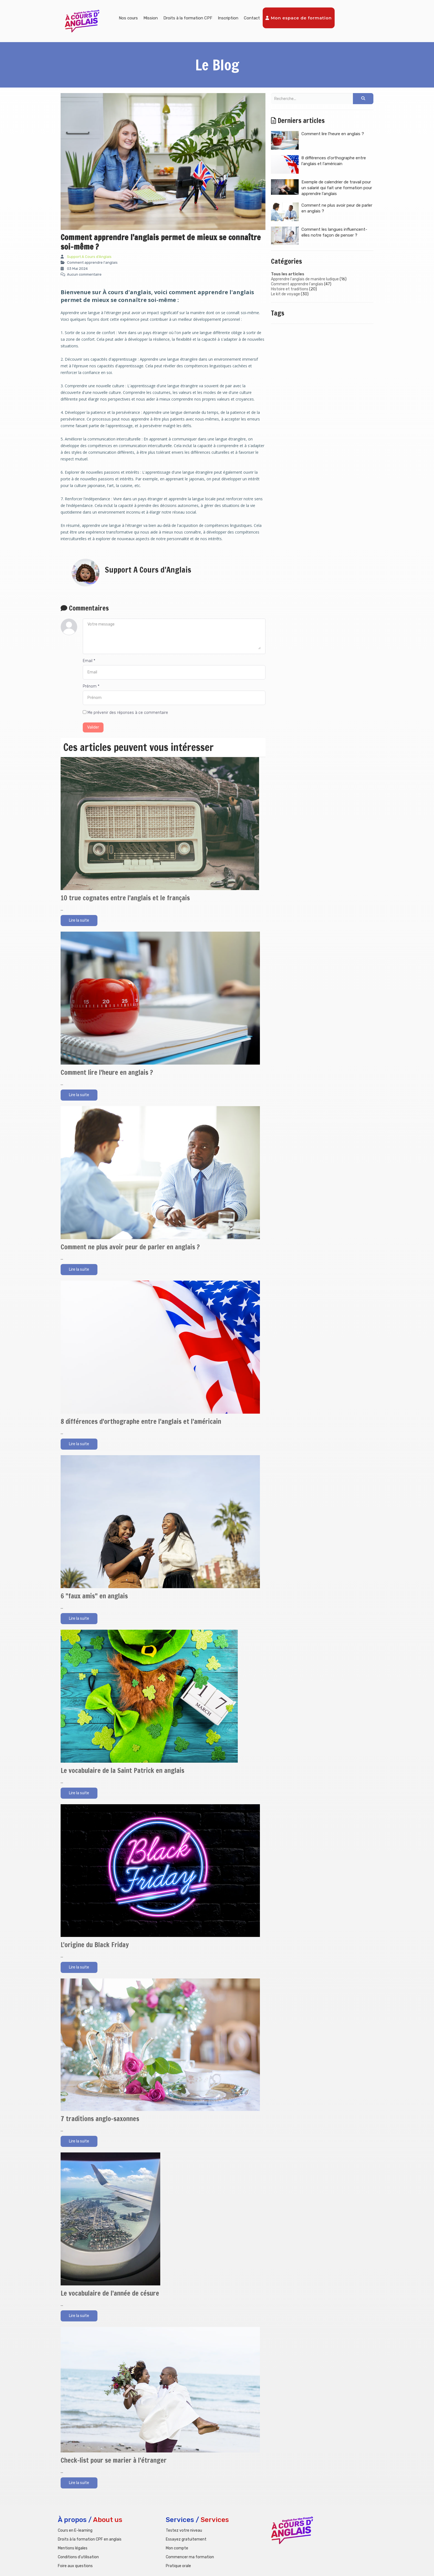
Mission (150, 18)
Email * (89, 660)
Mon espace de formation (298, 17)
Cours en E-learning (75, 2530)
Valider (93, 727)
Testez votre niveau (184, 2530)
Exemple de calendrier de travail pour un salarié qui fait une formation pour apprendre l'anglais (321, 187)
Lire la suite (79, 920)
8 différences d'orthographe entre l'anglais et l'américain (141, 1421)
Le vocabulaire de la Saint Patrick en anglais (122, 1770)
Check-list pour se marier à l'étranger (114, 2460)
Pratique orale (178, 2566)
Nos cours (128, 18)
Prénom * (91, 686)
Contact (252, 18)
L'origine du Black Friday (95, 1944)
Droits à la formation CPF (187, 18)
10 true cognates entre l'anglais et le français (125, 898)
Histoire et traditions (289, 289)
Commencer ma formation (190, 2557)
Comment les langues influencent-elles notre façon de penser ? (319, 236)
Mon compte (177, 2548)
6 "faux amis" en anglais (94, 1596)
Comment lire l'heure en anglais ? (107, 1072)
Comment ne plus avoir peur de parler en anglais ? (130, 1247)
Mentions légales (72, 2548)
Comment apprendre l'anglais (297, 284)
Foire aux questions (75, 2566)
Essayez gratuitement (186, 2539)
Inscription (228, 18)
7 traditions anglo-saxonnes (100, 2118)
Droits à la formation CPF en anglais (90, 2539)
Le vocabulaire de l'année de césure (110, 2293)
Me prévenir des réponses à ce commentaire (125, 712)
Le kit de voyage (285, 294)
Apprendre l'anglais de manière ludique (305, 279)
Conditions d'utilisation (78, 2557)
